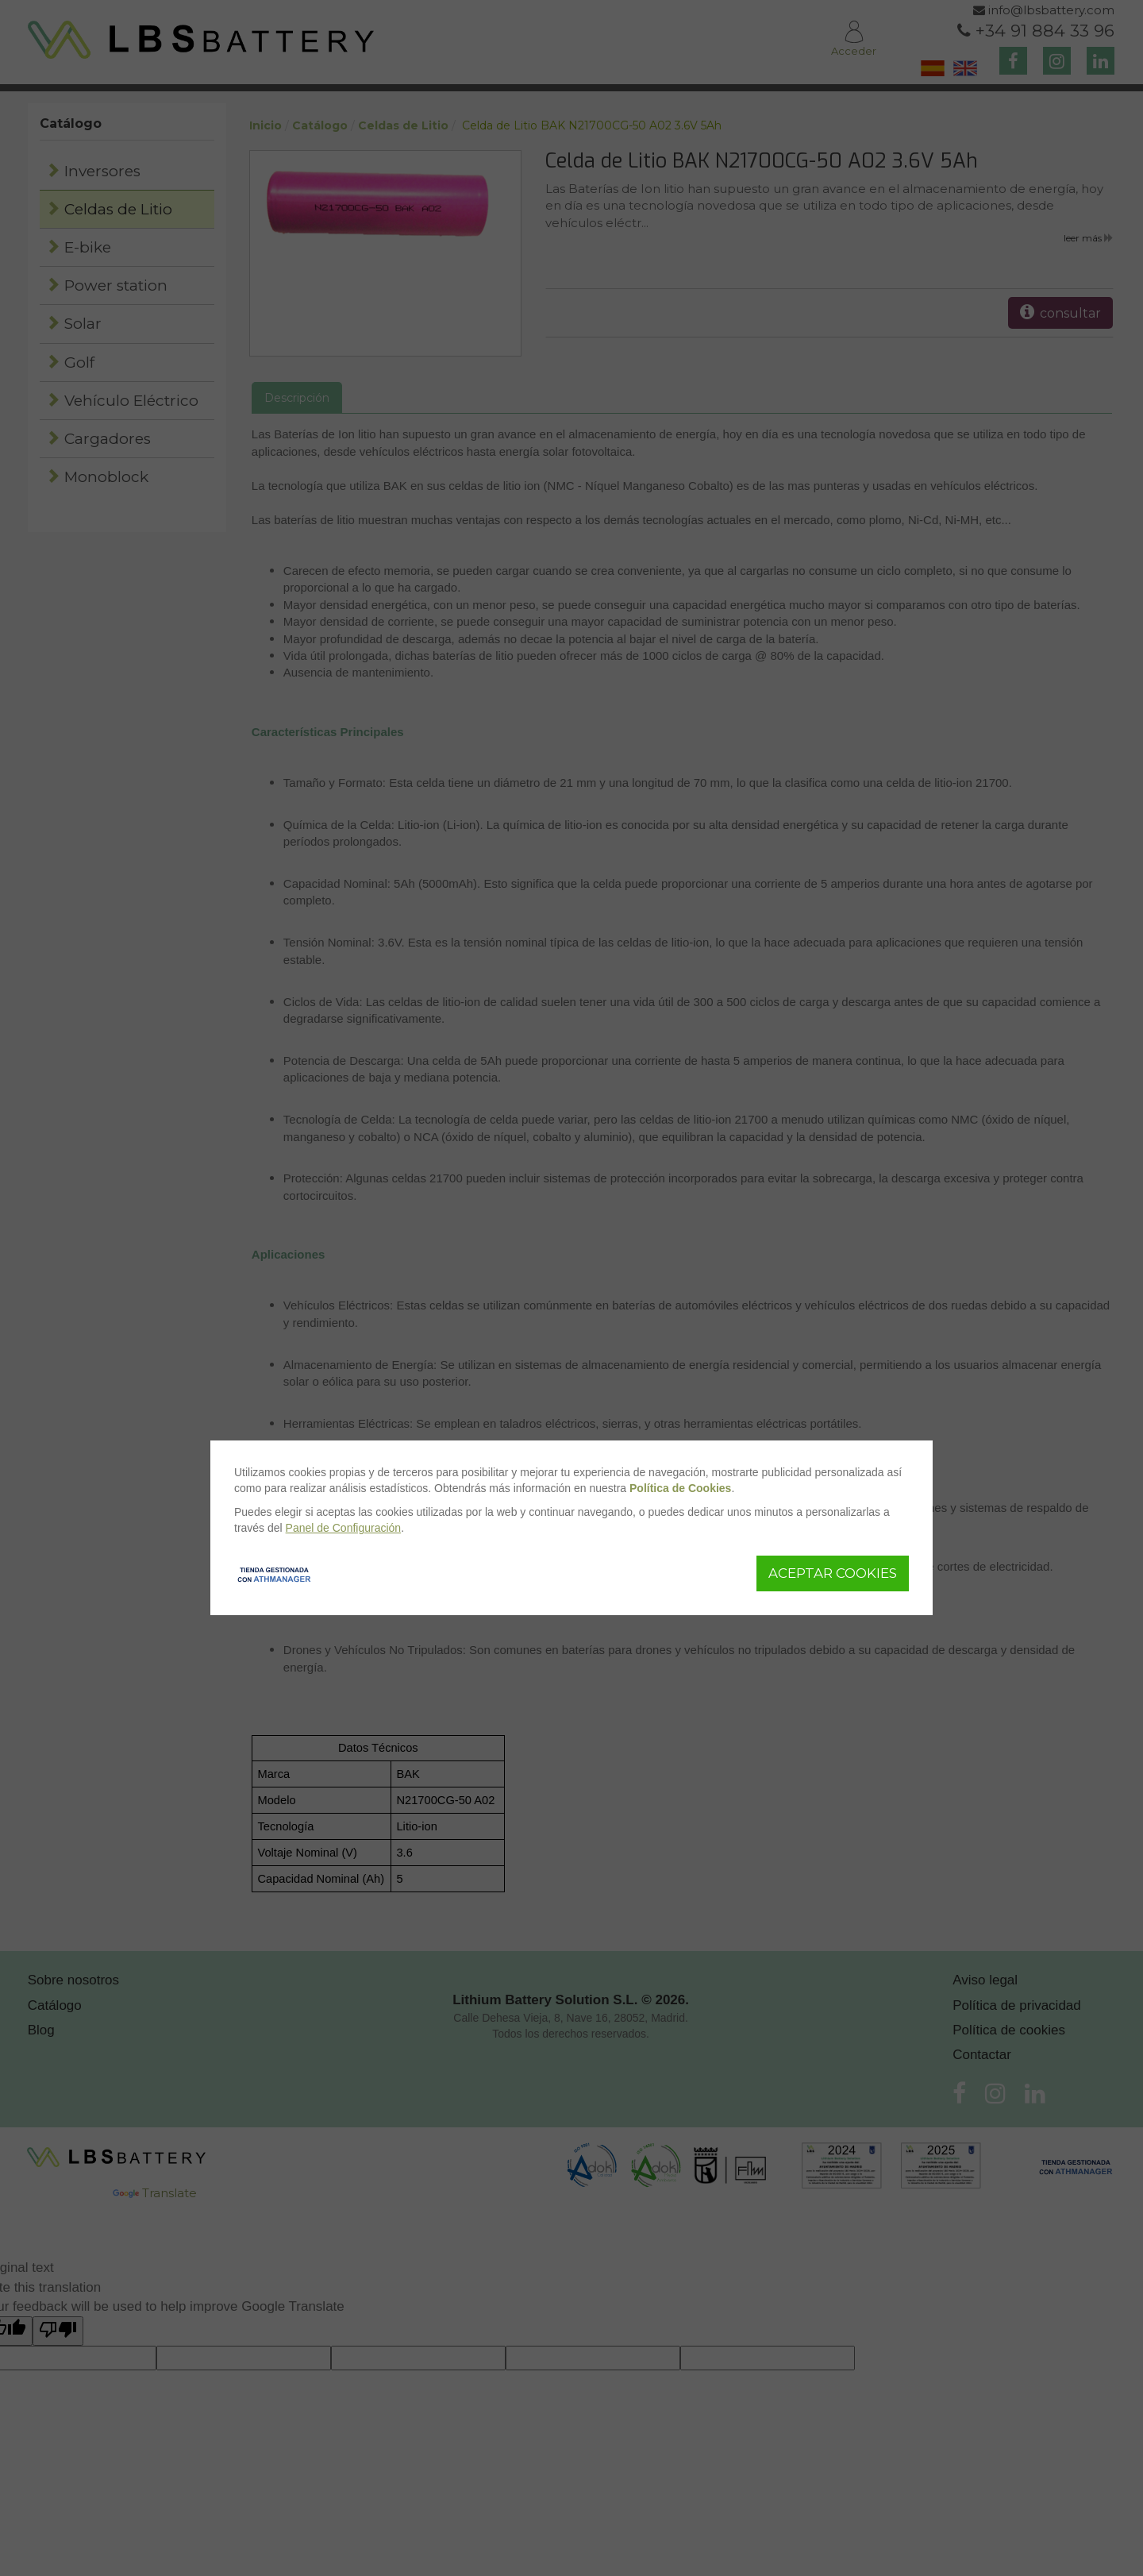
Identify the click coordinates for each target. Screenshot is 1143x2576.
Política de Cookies (680, 1488)
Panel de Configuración (344, 1527)
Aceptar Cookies (832, 1573)
